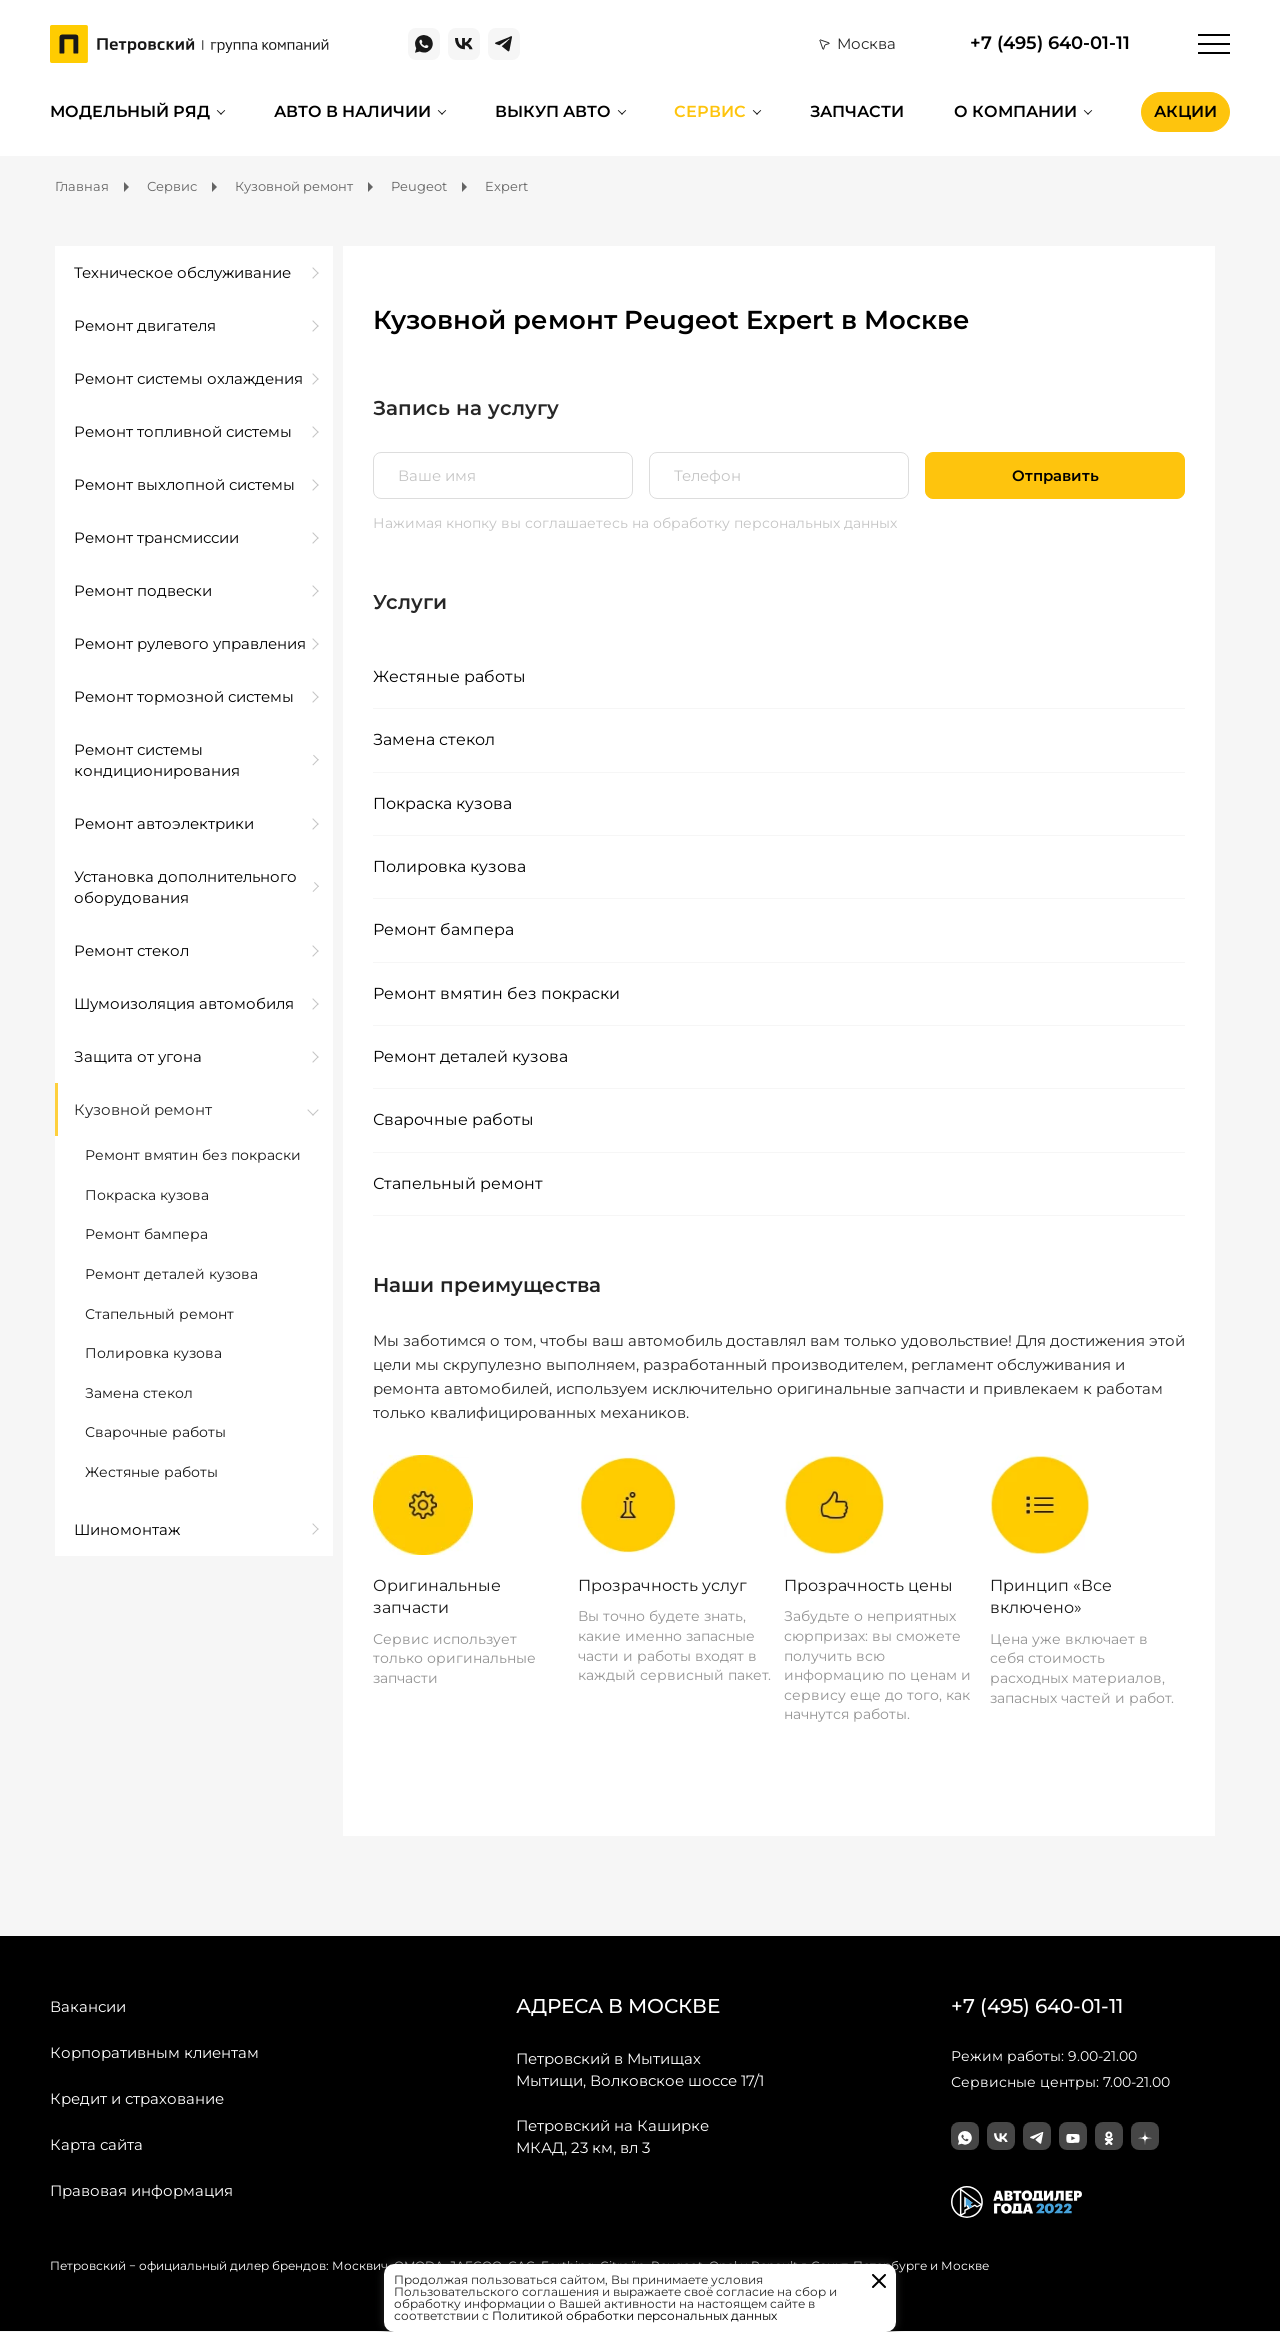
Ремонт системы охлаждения (188, 378)
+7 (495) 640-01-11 (1050, 43)
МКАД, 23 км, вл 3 (612, 2137)
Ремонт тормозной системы (184, 696)
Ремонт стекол (131, 950)
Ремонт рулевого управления (190, 643)
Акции (1185, 111)
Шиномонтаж (127, 1529)
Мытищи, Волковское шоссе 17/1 (640, 2070)
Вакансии (88, 2007)
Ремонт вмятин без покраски (496, 993)
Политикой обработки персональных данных (634, 2315)
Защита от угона (138, 1056)
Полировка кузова (449, 866)
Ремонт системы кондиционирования (157, 760)
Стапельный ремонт (458, 1183)
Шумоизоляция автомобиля (184, 1003)
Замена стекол (434, 740)
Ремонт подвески (143, 590)
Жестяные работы (449, 676)
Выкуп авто (553, 111)
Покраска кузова (442, 803)
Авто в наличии (352, 111)
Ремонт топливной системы (183, 431)
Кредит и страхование (137, 2099)
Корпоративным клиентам (154, 2053)
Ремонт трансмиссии (156, 537)
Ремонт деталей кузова (470, 1057)
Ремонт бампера (443, 930)
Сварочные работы (453, 1120)
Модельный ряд (130, 111)
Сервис (710, 111)
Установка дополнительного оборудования (185, 887)
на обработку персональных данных (764, 523)
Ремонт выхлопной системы (184, 484)
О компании (1015, 111)
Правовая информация (141, 2191)
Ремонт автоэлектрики (164, 823)
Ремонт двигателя (145, 325)
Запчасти (857, 111)
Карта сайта (96, 2145)
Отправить (1055, 475)
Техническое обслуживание (182, 272)
